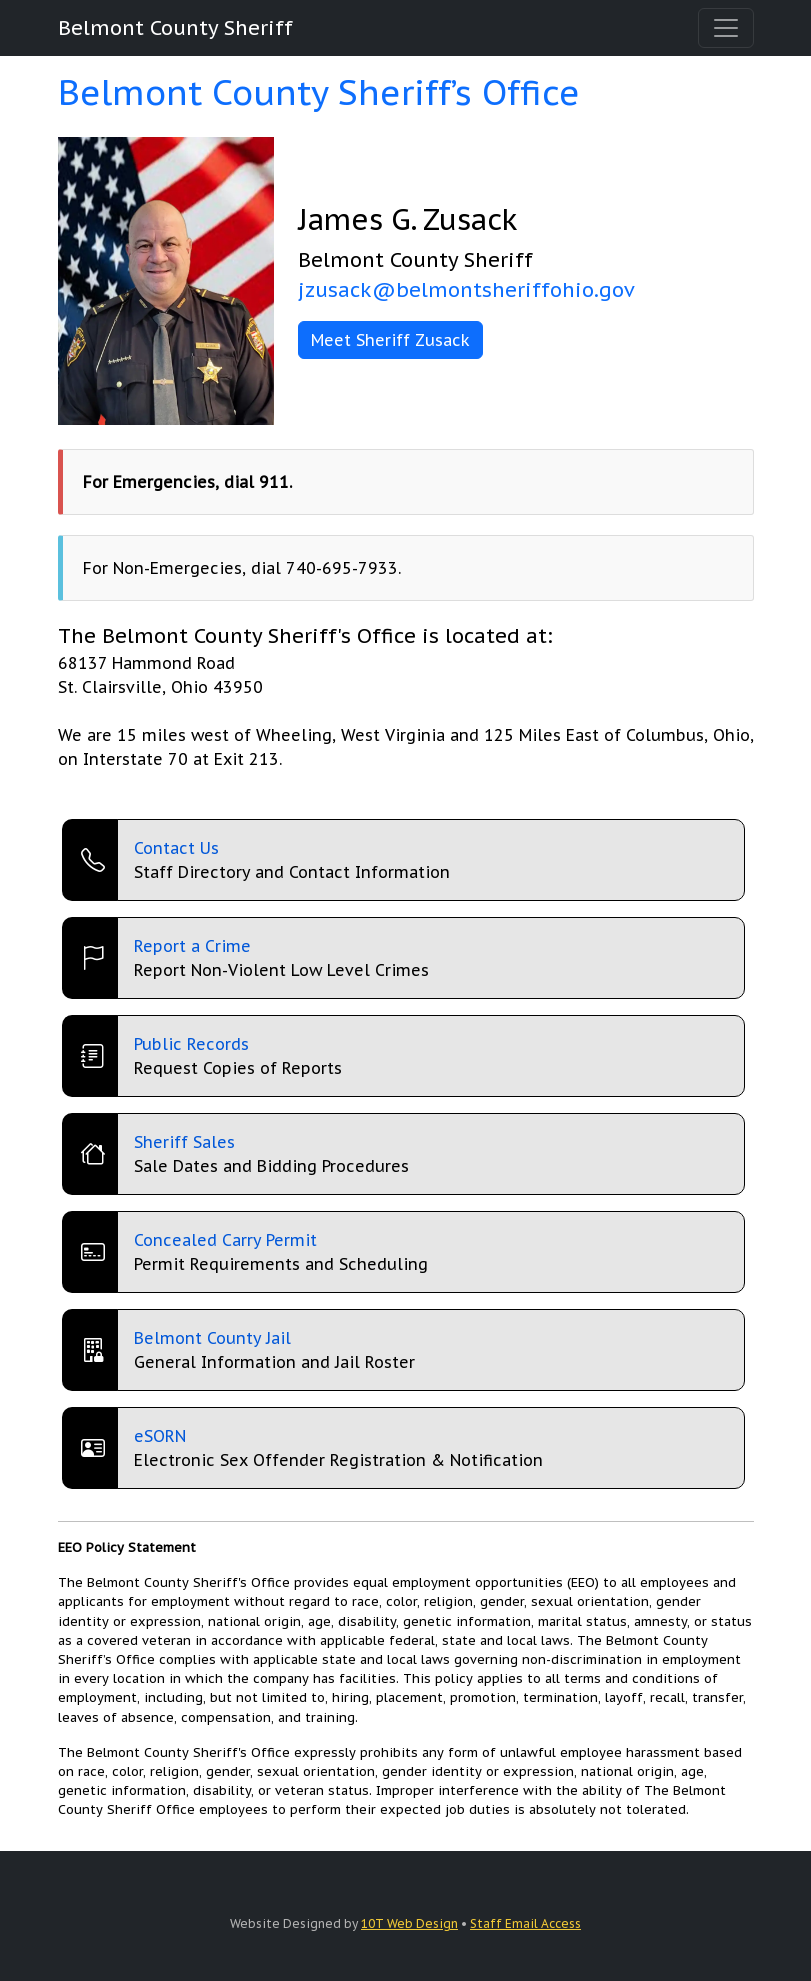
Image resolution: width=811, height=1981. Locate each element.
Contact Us (176, 848)
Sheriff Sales (184, 1142)
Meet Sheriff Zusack (390, 340)
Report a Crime (192, 946)
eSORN (160, 1436)
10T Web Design (409, 1923)
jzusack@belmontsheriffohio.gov (466, 290)
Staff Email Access (525, 1923)
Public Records (191, 1044)
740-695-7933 (342, 568)
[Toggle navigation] (726, 28)
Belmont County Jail (212, 1338)
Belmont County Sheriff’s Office (319, 92)
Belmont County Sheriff (175, 28)
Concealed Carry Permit (225, 1240)
